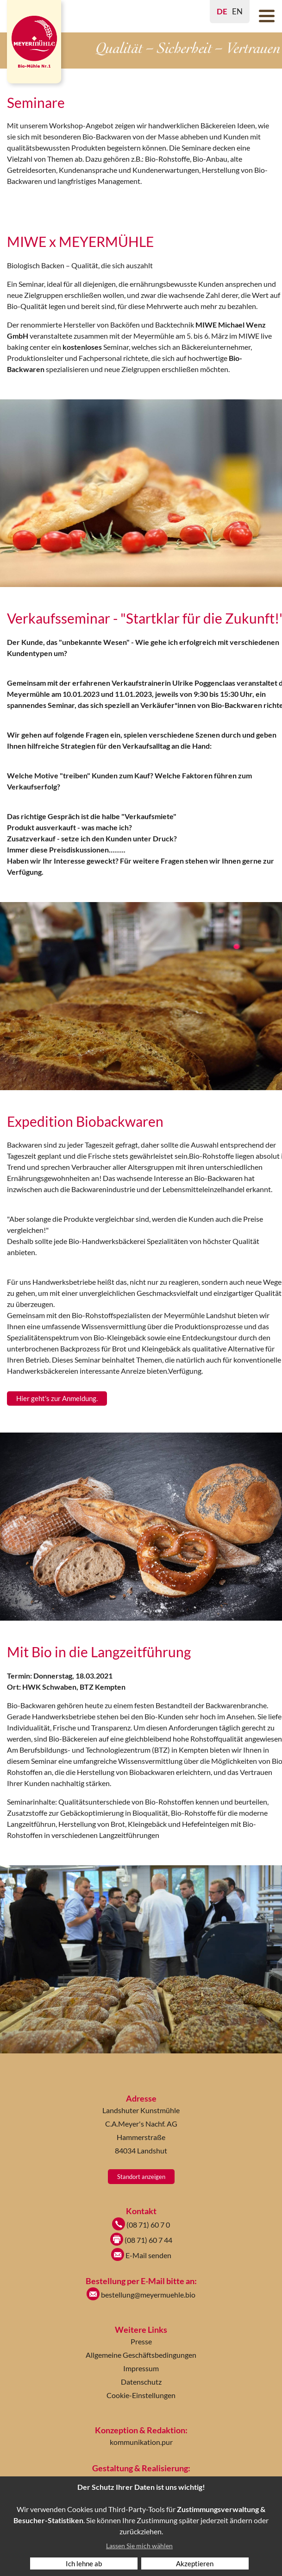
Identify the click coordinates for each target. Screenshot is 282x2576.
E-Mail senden (141, 2255)
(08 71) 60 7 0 (141, 2224)
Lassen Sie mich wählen (139, 2546)
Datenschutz (141, 2381)
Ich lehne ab (84, 2563)
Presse (141, 2341)
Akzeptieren (194, 2563)
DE (222, 11)
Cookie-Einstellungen (141, 2395)
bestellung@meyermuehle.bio (141, 2294)
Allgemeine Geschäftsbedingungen (141, 2354)
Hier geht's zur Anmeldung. (57, 1398)
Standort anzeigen (141, 2176)
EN (237, 11)
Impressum (141, 2368)
